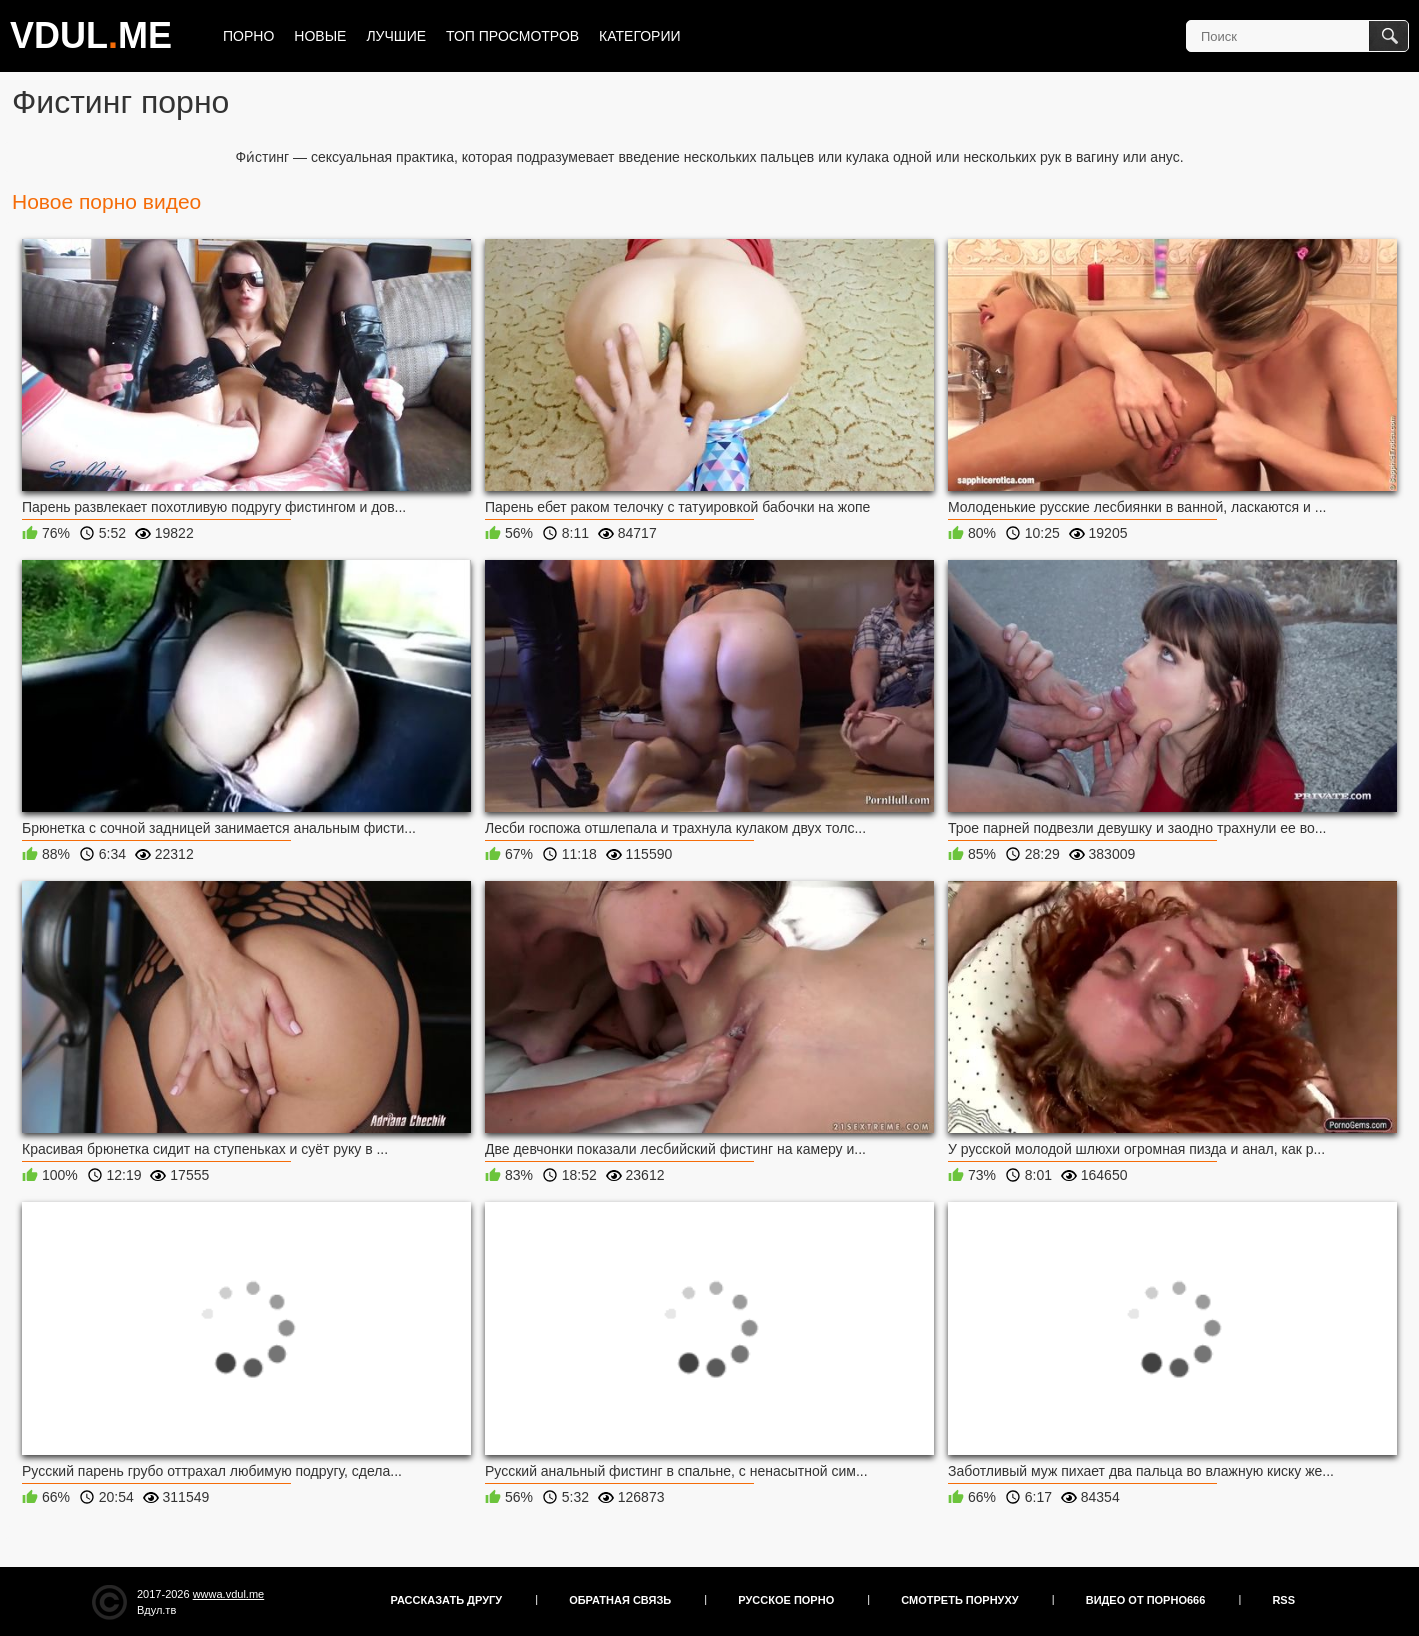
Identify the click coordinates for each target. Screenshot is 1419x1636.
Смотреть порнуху (959, 1600)
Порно (248, 36)
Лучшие (396, 36)
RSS (1283, 1600)
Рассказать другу (447, 1600)
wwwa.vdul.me (229, 1594)
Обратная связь (620, 1600)
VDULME (91, 35)
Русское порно (786, 1600)
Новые (320, 36)
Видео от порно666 (1146, 1600)
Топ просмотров (512, 36)
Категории (639, 36)
